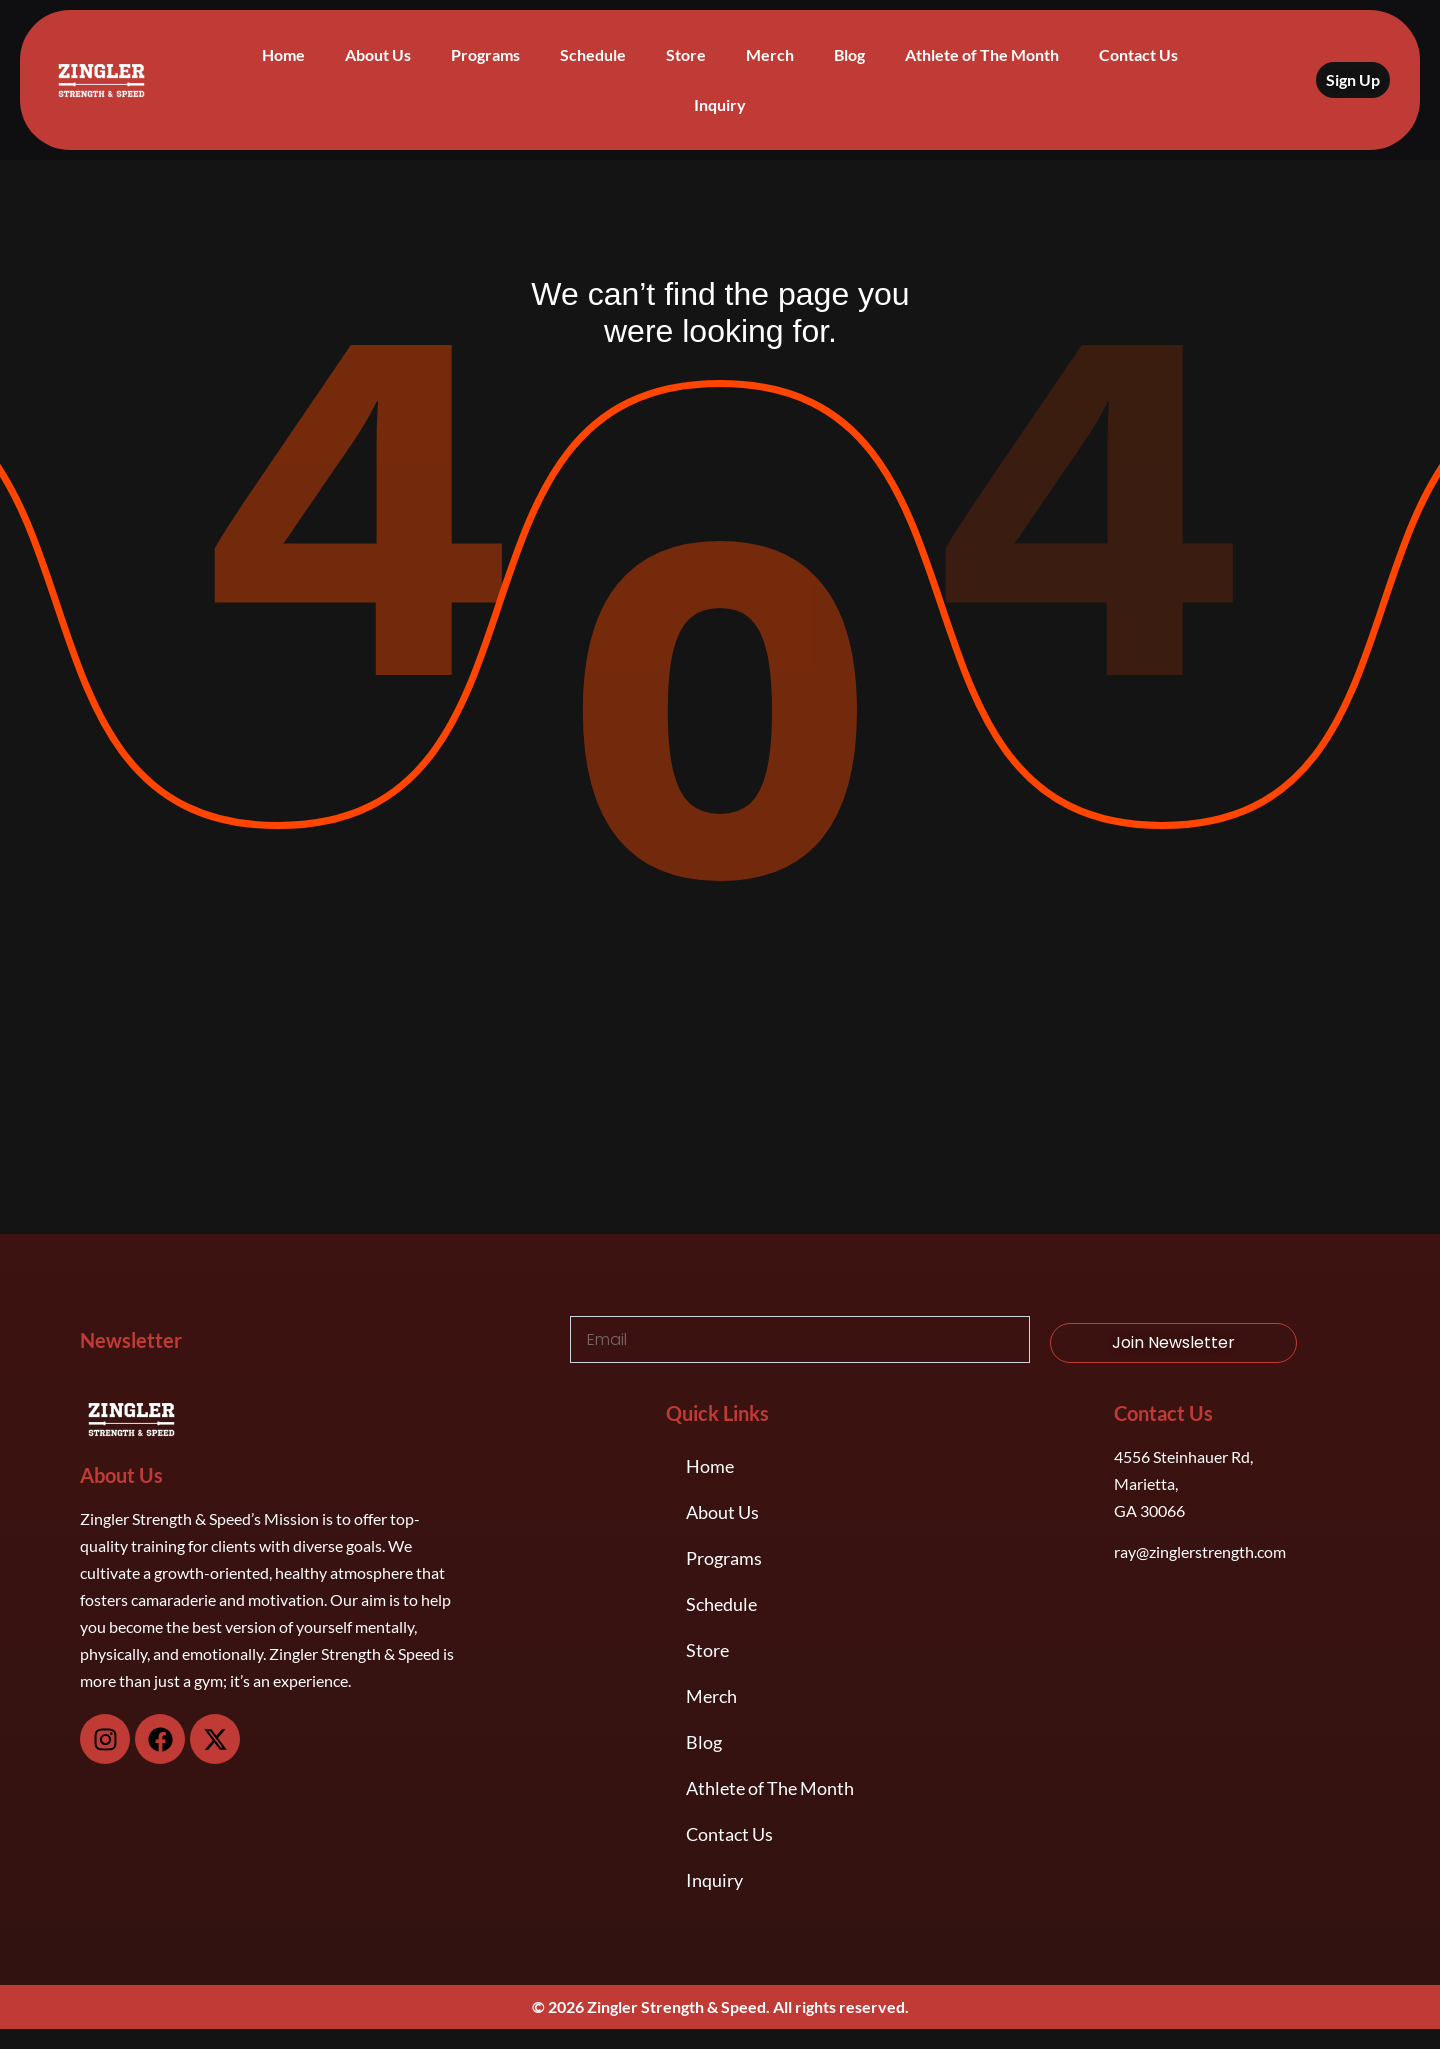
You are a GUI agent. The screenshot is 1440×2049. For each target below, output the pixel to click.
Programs (485, 54)
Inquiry (720, 104)
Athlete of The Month (982, 54)
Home (283, 54)
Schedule (593, 54)
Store (686, 54)
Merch (770, 54)
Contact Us (1138, 54)
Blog (849, 54)
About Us (378, 54)
